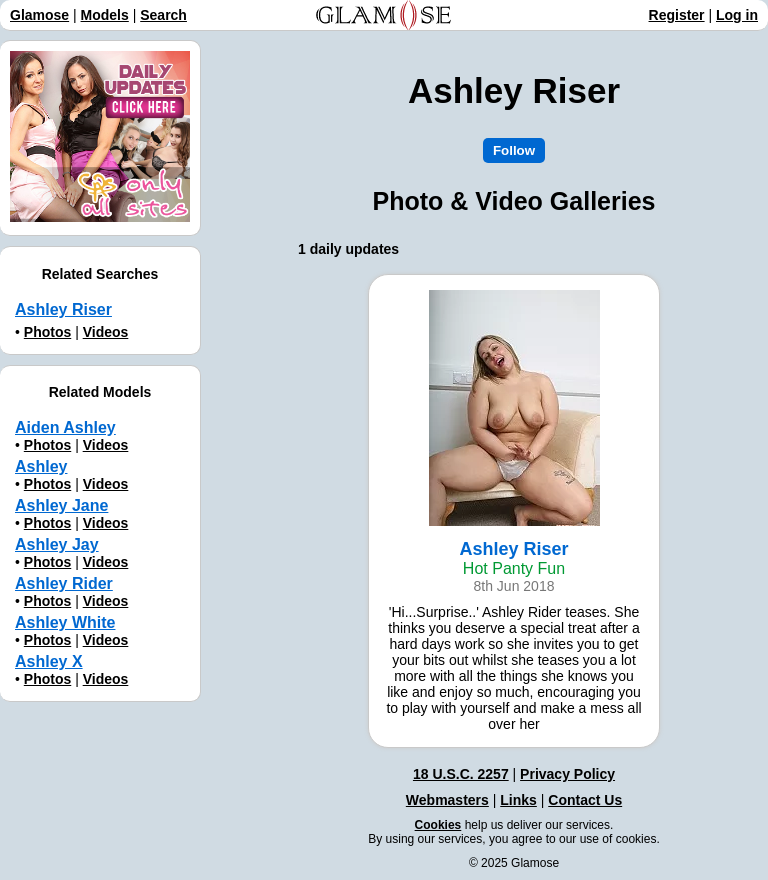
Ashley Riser (63, 309)
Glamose (39, 15)
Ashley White (65, 622)
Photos (47, 332)
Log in (737, 15)
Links (518, 800)
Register (677, 15)
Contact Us (585, 800)
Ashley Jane (61, 505)
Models (105, 15)
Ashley (41, 466)
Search (163, 15)
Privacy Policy (567, 774)
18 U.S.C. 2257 (461, 774)
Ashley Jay (57, 544)
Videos (106, 332)
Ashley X (49, 661)
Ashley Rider (64, 583)
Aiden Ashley (65, 427)
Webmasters (447, 800)
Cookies (438, 825)
